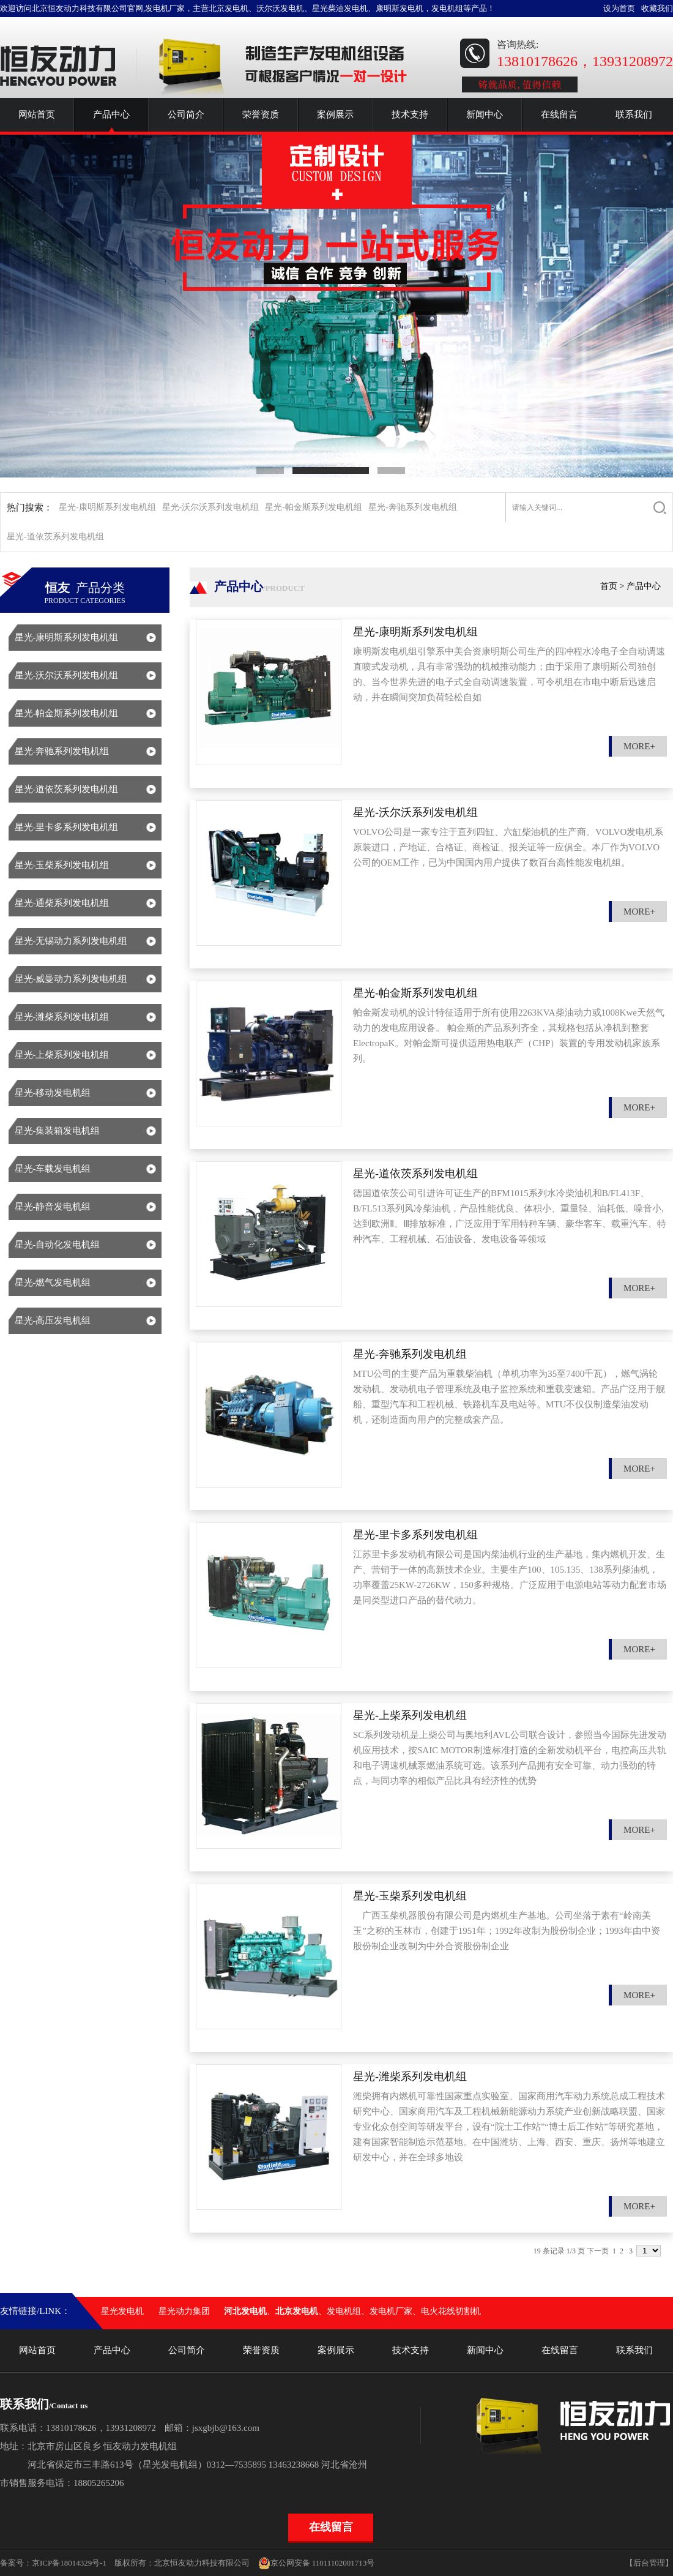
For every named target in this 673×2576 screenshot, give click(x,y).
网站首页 (36, 114)
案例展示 (335, 114)
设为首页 (619, 8)
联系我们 (633, 114)
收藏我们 (657, 8)
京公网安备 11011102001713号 (316, 2563)
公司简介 (186, 114)
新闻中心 (484, 114)
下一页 (598, 2251)
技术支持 (410, 114)
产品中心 (111, 114)
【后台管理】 (649, 2562)
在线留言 (559, 114)
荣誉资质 (260, 114)
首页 (608, 586)
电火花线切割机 (451, 2311)
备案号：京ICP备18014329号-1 (53, 2562)
